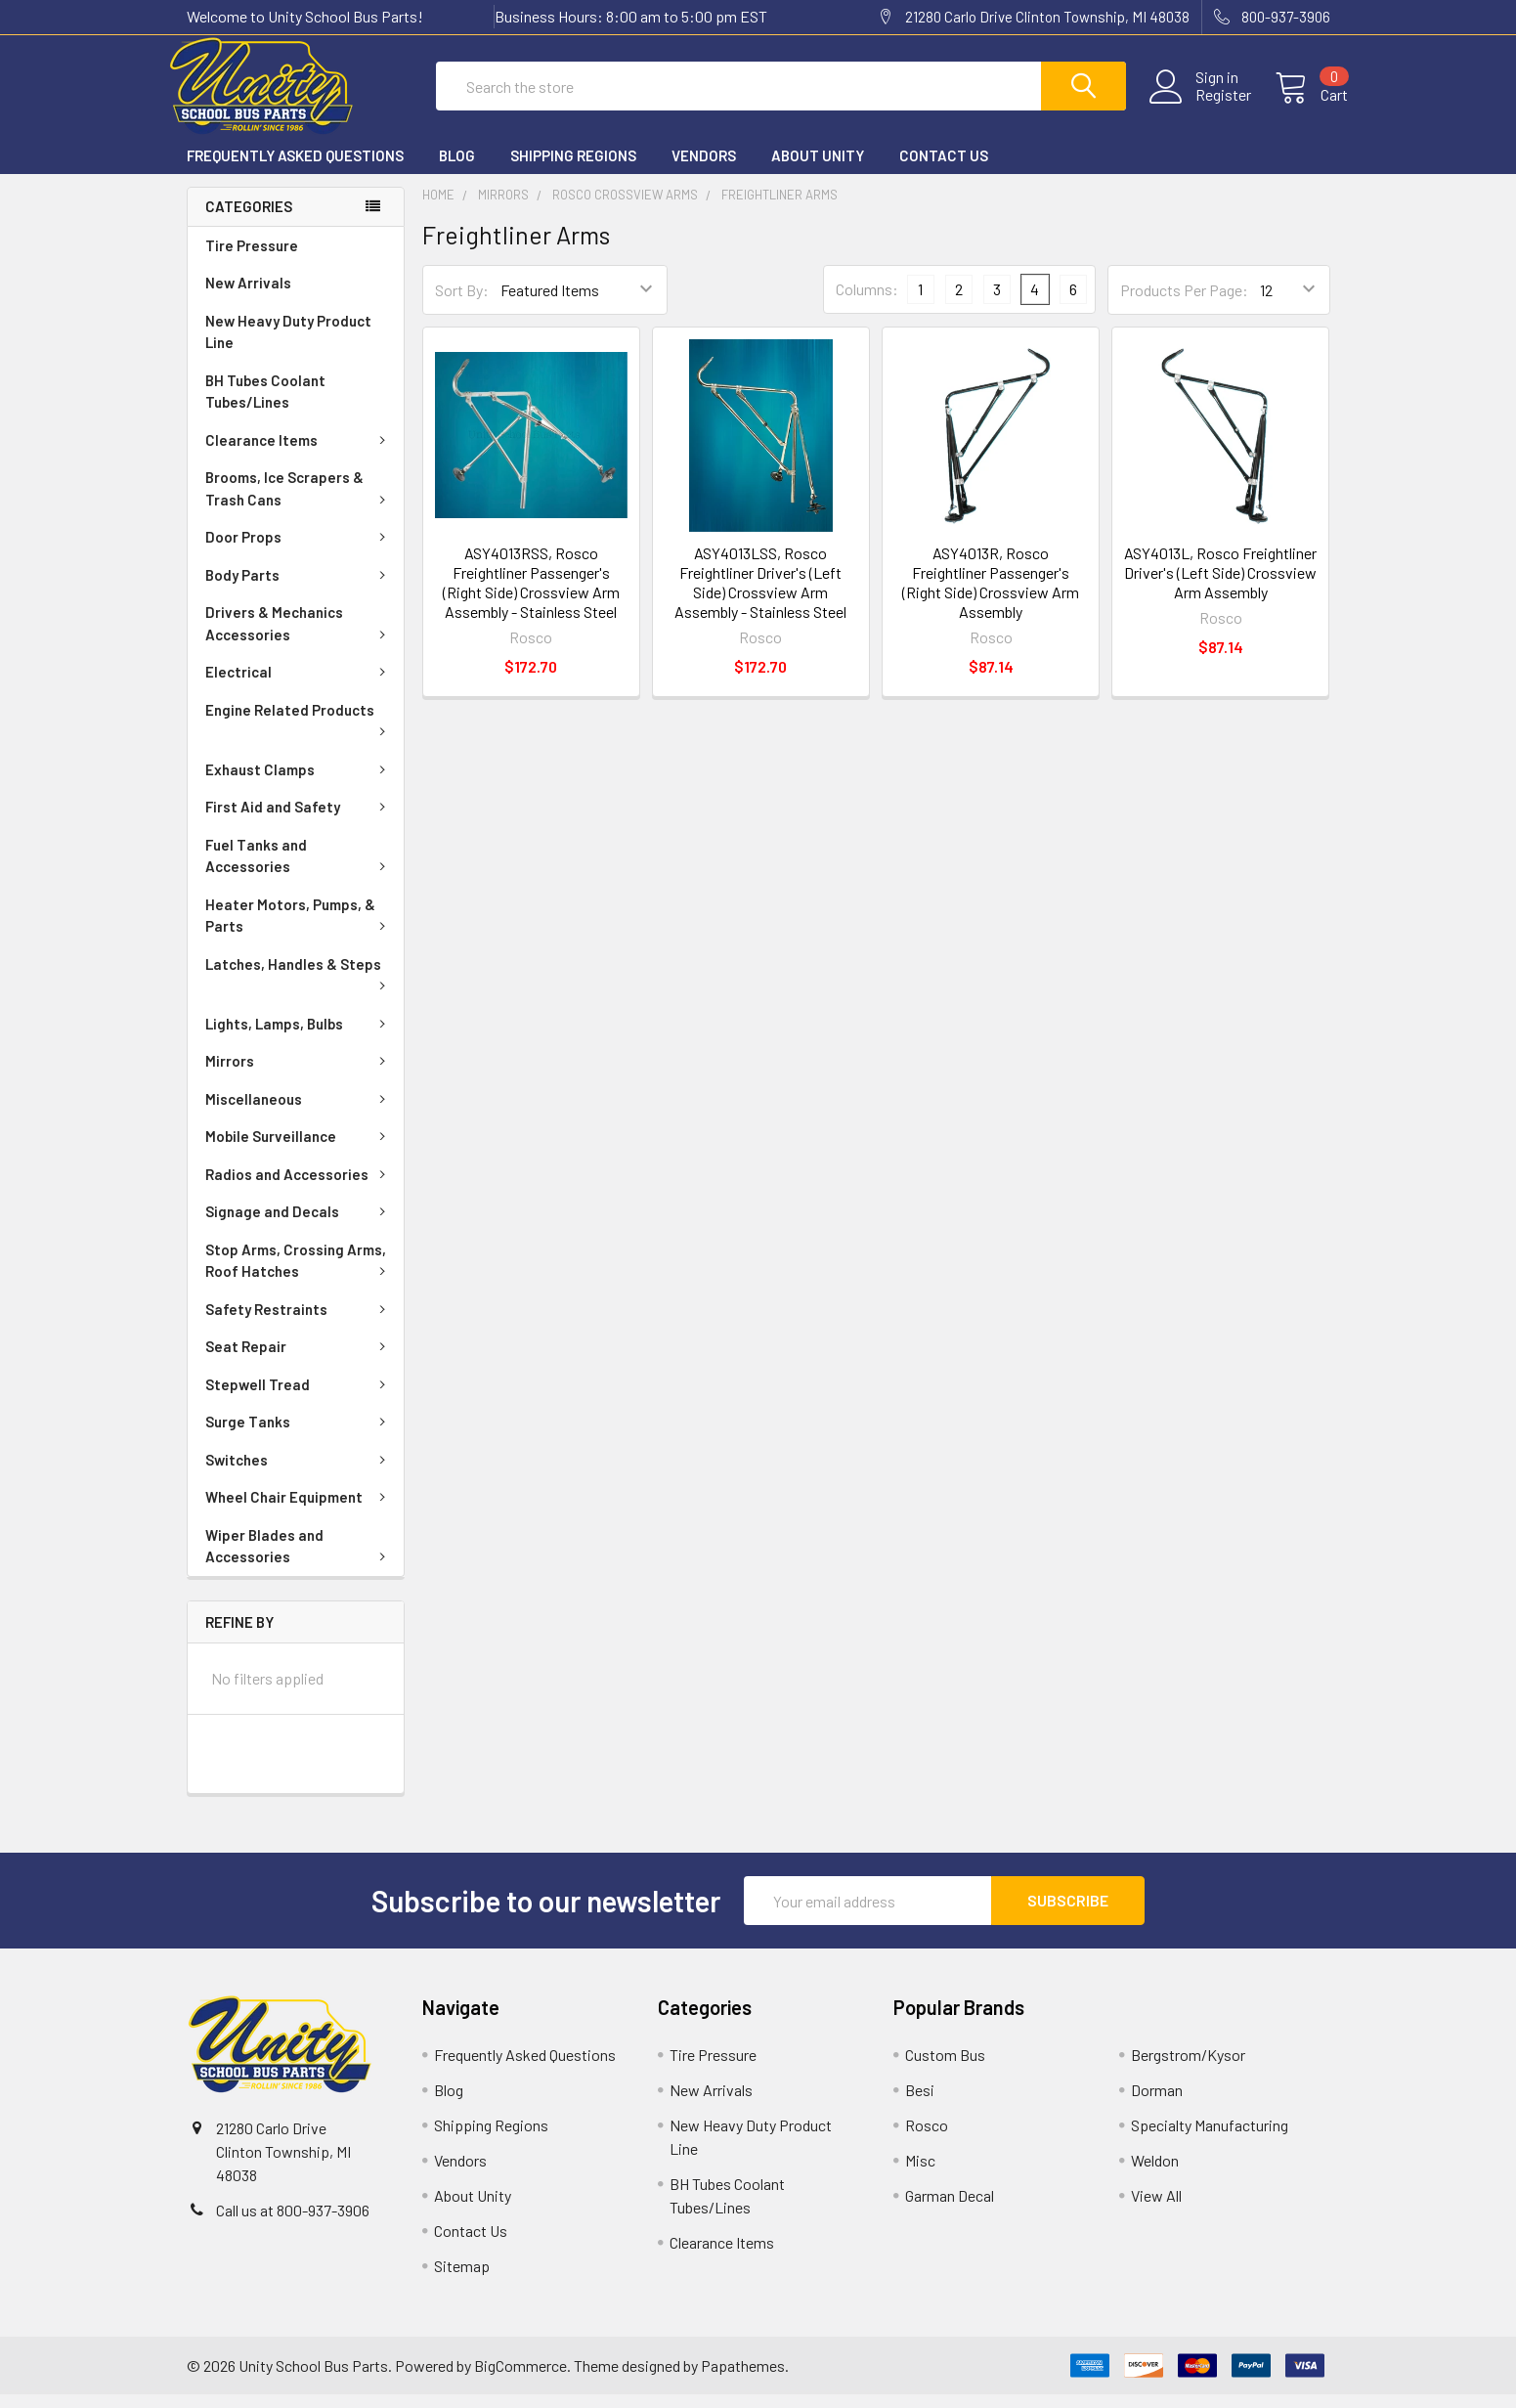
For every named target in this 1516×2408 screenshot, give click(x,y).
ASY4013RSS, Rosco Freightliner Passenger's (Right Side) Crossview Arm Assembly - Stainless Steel (531, 596)
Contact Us (943, 169)
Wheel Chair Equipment (299, 1510)
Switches (299, 1473)
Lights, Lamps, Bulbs (299, 1037)
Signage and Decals (299, 1225)
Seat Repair (299, 1360)
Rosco (926, 2138)
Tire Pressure (251, 259)
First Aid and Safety (299, 820)
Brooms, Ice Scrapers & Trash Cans (299, 502)
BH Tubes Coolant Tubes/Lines (265, 405)
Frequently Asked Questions (295, 169)
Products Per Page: (1184, 303)
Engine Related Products (299, 732)
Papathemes (743, 2379)
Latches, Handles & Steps (299, 986)
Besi (919, 2103)
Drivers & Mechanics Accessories (299, 637)
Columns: (867, 302)
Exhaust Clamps (299, 783)
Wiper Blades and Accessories (299, 1560)
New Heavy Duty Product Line (288, 346)
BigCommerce (520, 2379)
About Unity (817, 169)
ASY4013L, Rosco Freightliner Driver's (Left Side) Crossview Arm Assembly (1220, 586)
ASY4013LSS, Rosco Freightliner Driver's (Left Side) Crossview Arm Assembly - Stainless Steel (760, 596)
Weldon (1155, 2174)
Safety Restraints (299, 1323)
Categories (248, 220)
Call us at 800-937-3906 (292, 2223)
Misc (920, 2174)
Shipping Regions (573, 169)
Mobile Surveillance (299, 1150)
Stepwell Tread (299, 1398)
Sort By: (462, 303)
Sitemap (462, 2279)
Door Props (299, 550)
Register (1206, 104)
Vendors (703, 169)
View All (1156, 2209)
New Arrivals (248, 296)
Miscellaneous (299, 1112)
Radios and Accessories (299, 1188)
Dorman (1157, 2103)
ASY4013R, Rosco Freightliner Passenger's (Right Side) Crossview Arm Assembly (990, 596)
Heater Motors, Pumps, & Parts (299, 929)
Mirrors (299, 1074)
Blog (457, 169)
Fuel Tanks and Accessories (299, 870)
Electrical (299, 685)
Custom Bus (945, 2068)
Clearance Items (299, 453)
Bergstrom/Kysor (1188, 2068)
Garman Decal (949, 2209)
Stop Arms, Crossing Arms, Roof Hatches (299, 1274)
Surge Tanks (299, 1435)
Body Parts (299, 588)
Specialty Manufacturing (1209, 2138)
